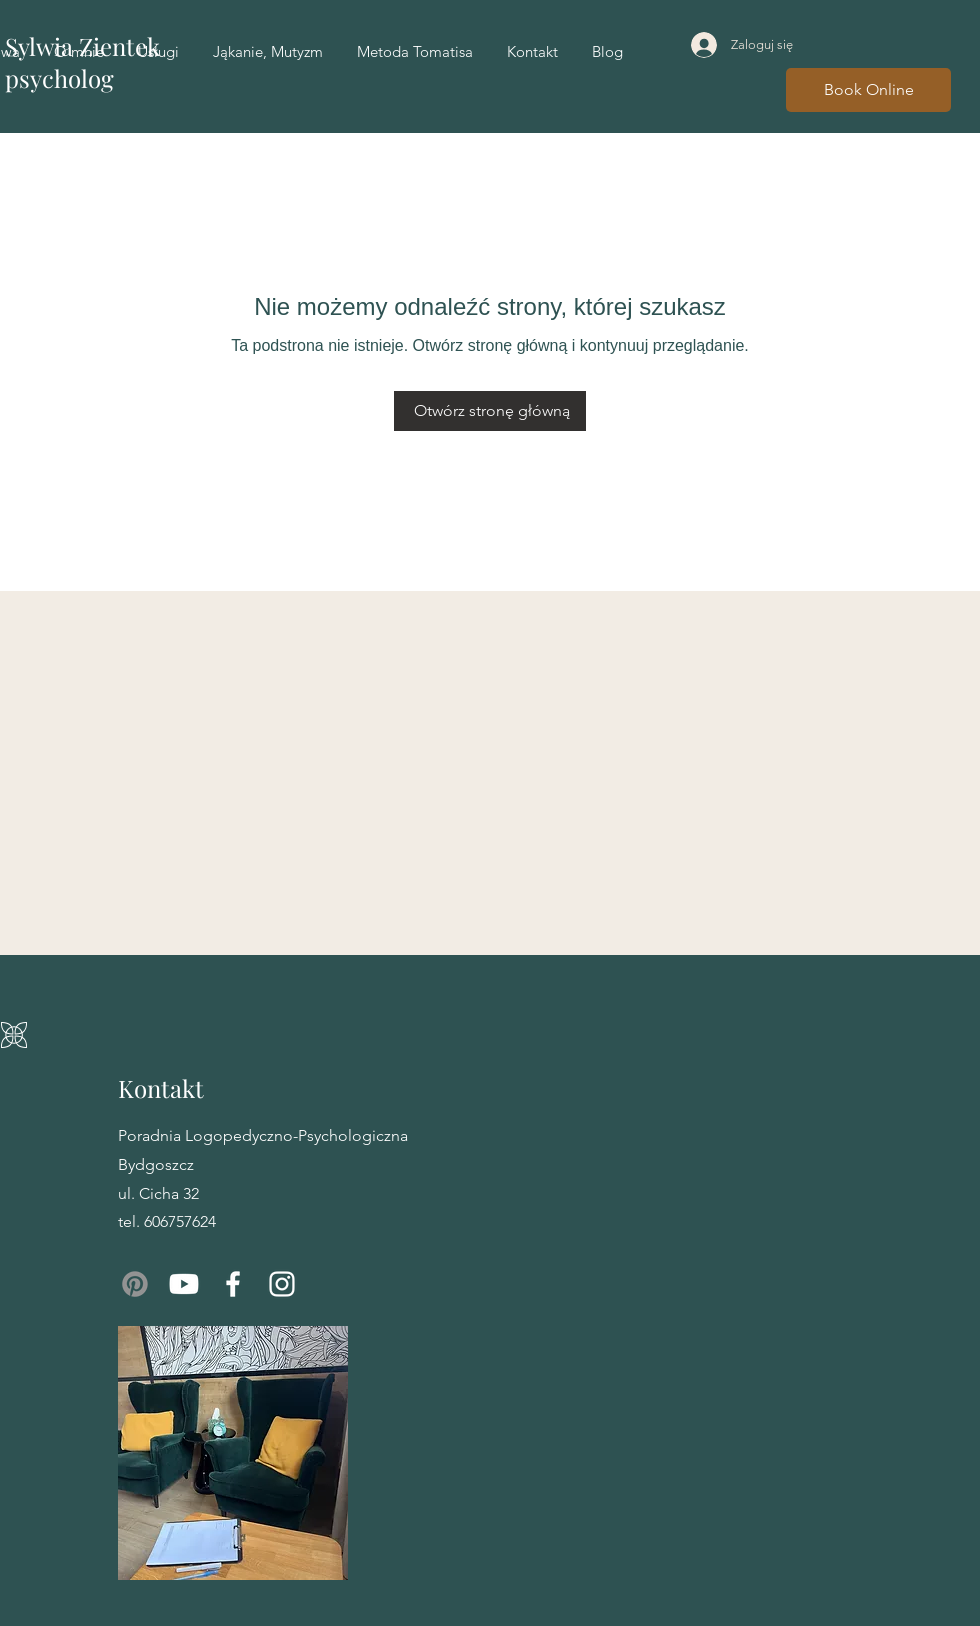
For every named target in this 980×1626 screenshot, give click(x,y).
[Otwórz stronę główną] (490, 411)
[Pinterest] (135, 1284)
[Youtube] (184, 1284)
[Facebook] (233, 1284)
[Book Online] (868, 90)
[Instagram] (282, 1284)
